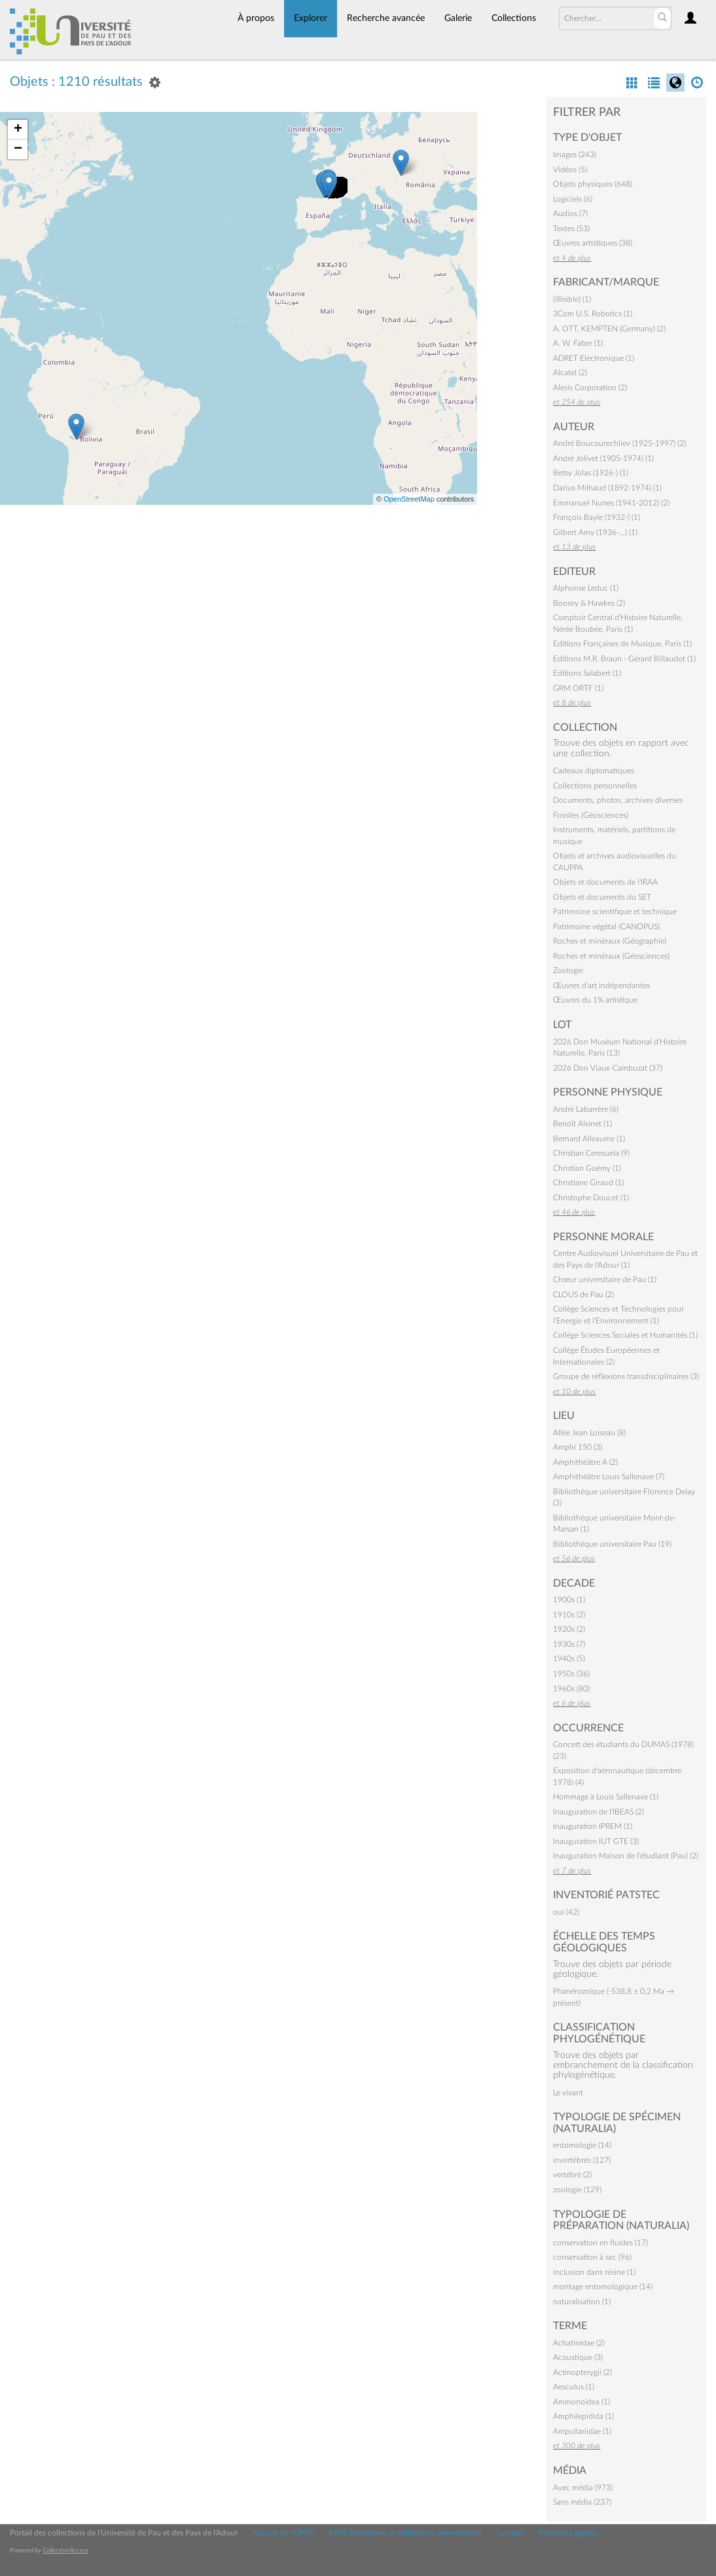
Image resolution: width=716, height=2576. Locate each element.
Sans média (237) (582, 2502)
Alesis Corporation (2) (590, 388)
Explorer (310, 18)
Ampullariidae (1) (582, 2431)
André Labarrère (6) (585, 1109)
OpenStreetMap (409, 499)
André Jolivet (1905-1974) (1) (603, 458)
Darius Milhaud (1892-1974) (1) (607, 488)
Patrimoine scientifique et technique (615, 911)
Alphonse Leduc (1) (585, 588)
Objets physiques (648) (592, 184)
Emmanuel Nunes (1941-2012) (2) (611, 503)
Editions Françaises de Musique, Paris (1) (622, 644)
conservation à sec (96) (592, 2257)
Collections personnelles (595, 786)
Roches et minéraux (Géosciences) (611, 956)
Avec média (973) (583, 2488)
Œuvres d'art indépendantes (601, 985)
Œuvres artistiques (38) (592, 243)
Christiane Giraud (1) (588, 1183)
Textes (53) (571, 228)
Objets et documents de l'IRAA (605, 882)
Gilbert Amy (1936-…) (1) (595, 532)
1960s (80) (571, 1689)
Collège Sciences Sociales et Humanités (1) (625, 1335)
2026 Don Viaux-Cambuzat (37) (607, 1068)
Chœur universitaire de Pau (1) (604, 1279)
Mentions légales (568, 2533)
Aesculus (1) (573, 2387)
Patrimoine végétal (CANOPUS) (606, 926)
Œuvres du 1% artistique (595, 1000)
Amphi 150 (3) (577, 1447)
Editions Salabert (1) (587, 673)
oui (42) (566, 1912)
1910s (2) (569, 1615)
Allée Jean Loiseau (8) (589, 1433)
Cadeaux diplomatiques (593, 771)
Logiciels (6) (572, 199)
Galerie (458, 18)
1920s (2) (569, 1629)
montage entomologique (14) (603, 2287)
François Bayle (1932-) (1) (596, 517)
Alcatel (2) (570, 373)
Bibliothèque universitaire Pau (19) (612, 1544)
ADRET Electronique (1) (593, 358)
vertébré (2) (572, 2175)
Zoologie (568, 970)
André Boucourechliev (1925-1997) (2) (619, 443)
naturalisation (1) (582, 2302)
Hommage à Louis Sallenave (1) (605, 1797)
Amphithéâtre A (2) (585, 1462)
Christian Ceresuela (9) (591, 1153)
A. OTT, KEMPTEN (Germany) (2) (609, 329)
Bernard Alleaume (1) (589, 1139)
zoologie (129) (577, 2190)
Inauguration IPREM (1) (592, 1826)
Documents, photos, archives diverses (618, 800)
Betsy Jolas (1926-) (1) (590, 473)
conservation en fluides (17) (600, 2243)
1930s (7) (569, 1644)
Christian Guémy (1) (587, 1168)
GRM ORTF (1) (578, 688)
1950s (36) (571, 1674)
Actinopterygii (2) (582, 2372)
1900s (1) (569, 1600)
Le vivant (568, 2093)
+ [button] (18, 129)
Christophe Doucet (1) (591, 1198)
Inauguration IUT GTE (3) (596, 1841)
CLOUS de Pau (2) (583, 1294)
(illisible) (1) (572, 299)
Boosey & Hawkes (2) (589, 603)
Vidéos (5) (570, 170)
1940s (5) (569, 1659)
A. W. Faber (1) (578, 343)
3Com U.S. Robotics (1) (592, 314)
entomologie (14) (582, 2145)
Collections (514, 18)
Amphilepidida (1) (583, 2416)
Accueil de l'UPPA (283, 2533)
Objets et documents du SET (602, 897)
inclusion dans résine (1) (594, 2272)
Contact (510, 2533)
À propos (256, 18)
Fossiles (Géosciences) (590, 815)
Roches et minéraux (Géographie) (609, 941)
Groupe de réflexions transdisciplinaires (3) (626, 1376)
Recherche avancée (386, 18)
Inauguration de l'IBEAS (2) (598, 1812)
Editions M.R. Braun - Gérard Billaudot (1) (624, 659)
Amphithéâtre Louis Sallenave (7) (608, 1477)
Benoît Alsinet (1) (582, 1124)
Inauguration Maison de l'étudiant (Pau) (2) (625, 1856)
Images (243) (574, 154)
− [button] (18, 149)
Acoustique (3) (578, 2357)
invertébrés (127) (582, 2160)
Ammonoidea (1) (581, 2402)
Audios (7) (570, 213)
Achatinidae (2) (579, 2343)
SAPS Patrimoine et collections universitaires (405, 2533)
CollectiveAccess (65, 2550)
